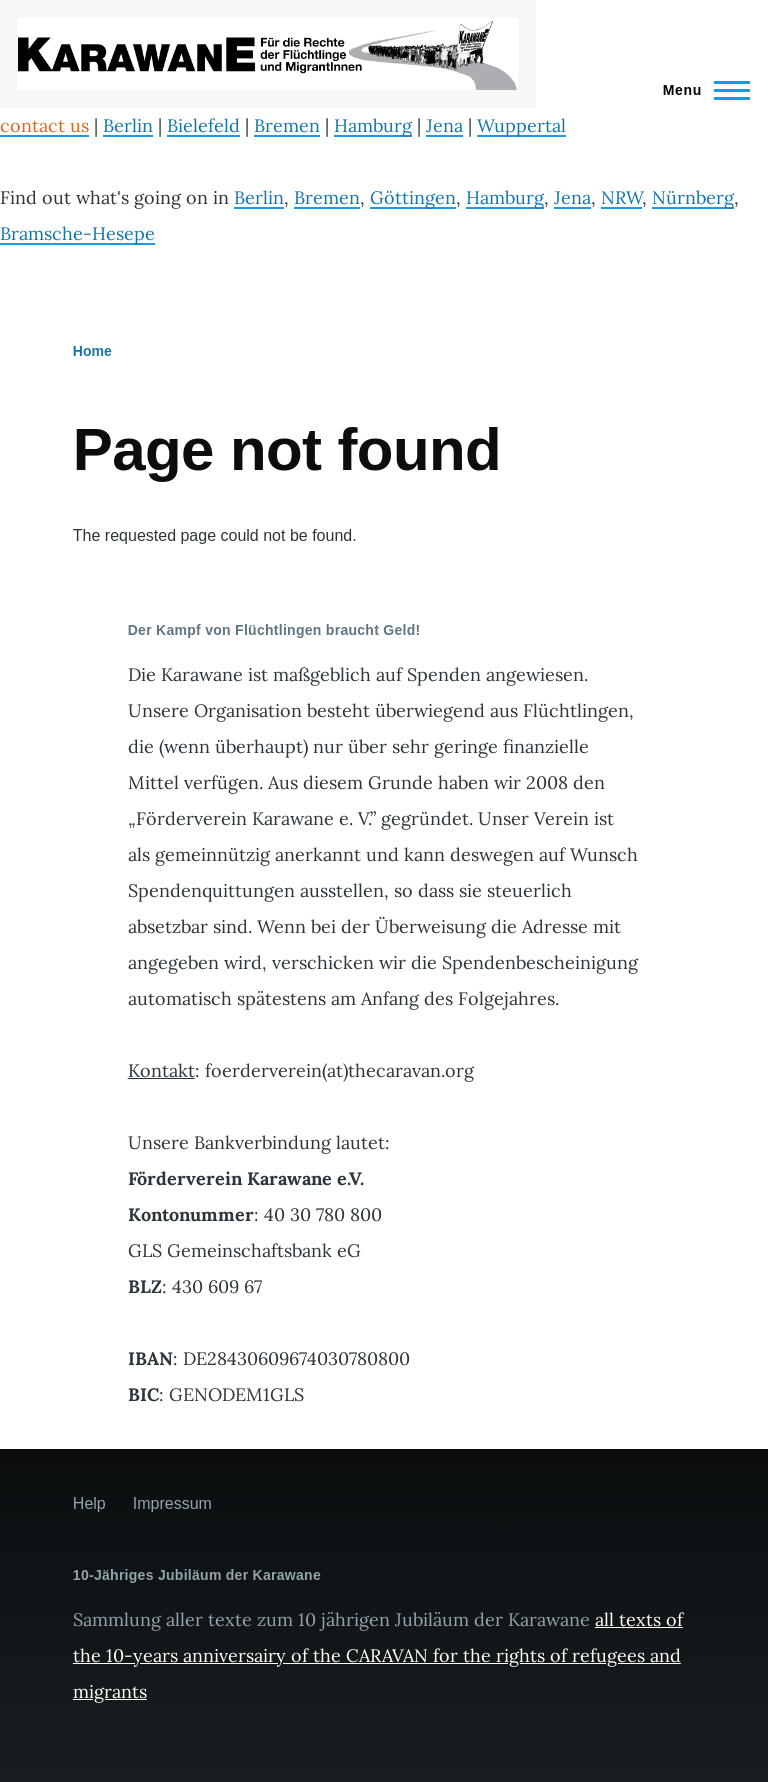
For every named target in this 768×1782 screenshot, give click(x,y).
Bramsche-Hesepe (77, 233)
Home (92, 351)
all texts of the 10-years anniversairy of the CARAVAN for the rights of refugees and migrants (378, 1655)
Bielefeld (203, 125)
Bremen (287, 125)
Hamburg (373, 125)
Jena (444, 125)
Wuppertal (521, 125)
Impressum (172, 1503)
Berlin (128, 125)
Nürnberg (693, 197)
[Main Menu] (700, 90)
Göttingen (413, 197)
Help (89, 1503)
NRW (621, 197)
